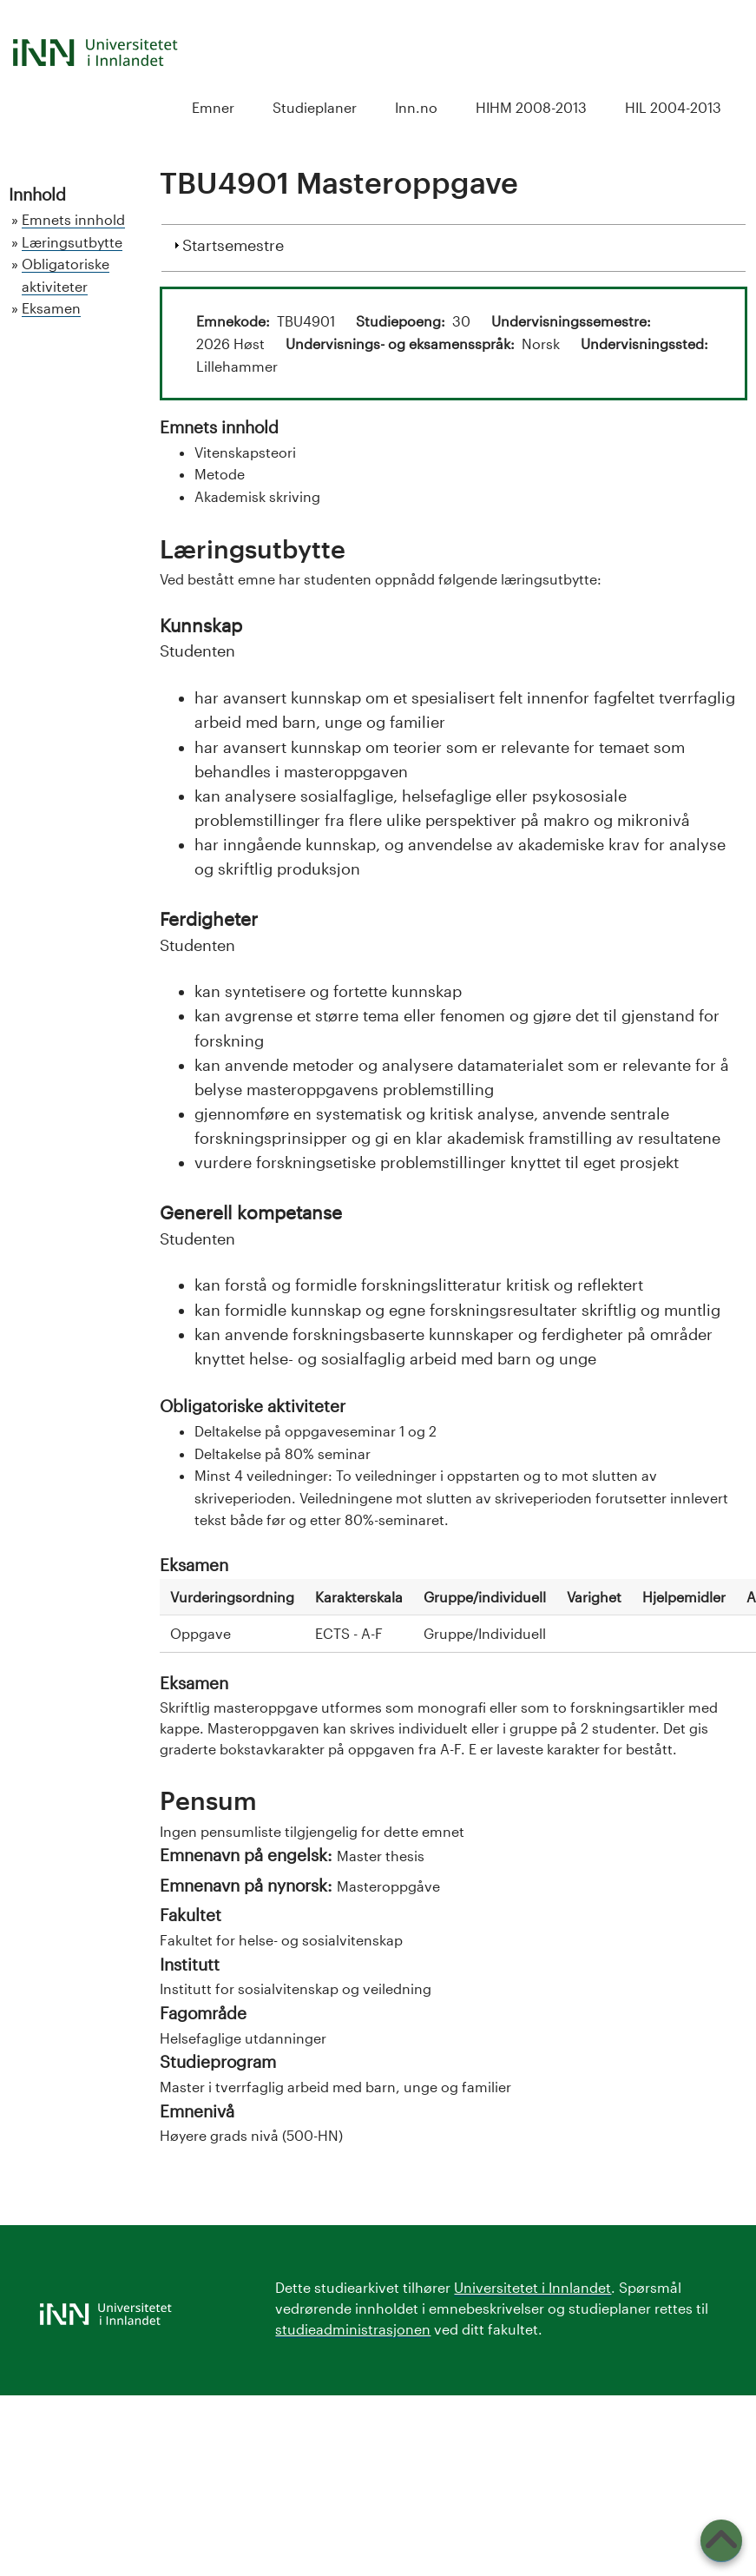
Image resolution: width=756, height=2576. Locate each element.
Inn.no (416, 107)
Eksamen (51, 308)
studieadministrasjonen (353, 2329)
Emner (213, 107)
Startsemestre (233, 243)
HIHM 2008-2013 (531, 107)
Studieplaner (315, 107)
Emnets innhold (73, 219)
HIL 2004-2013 (673, 107)
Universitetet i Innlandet (532, 2287)
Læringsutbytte (72, 242)
